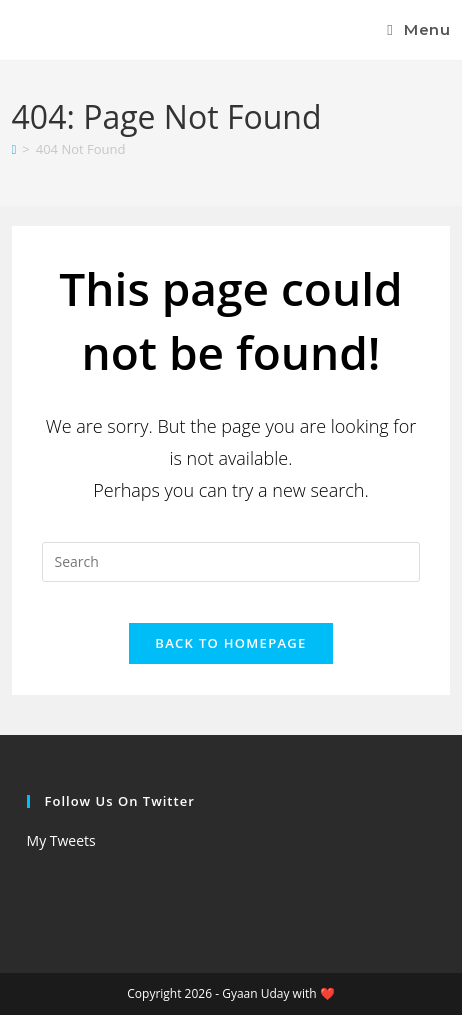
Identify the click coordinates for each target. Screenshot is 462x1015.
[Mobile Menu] (418, 29)
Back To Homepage (230, 643)
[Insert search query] (231, 562)
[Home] (14, 149)
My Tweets (61, 840)
